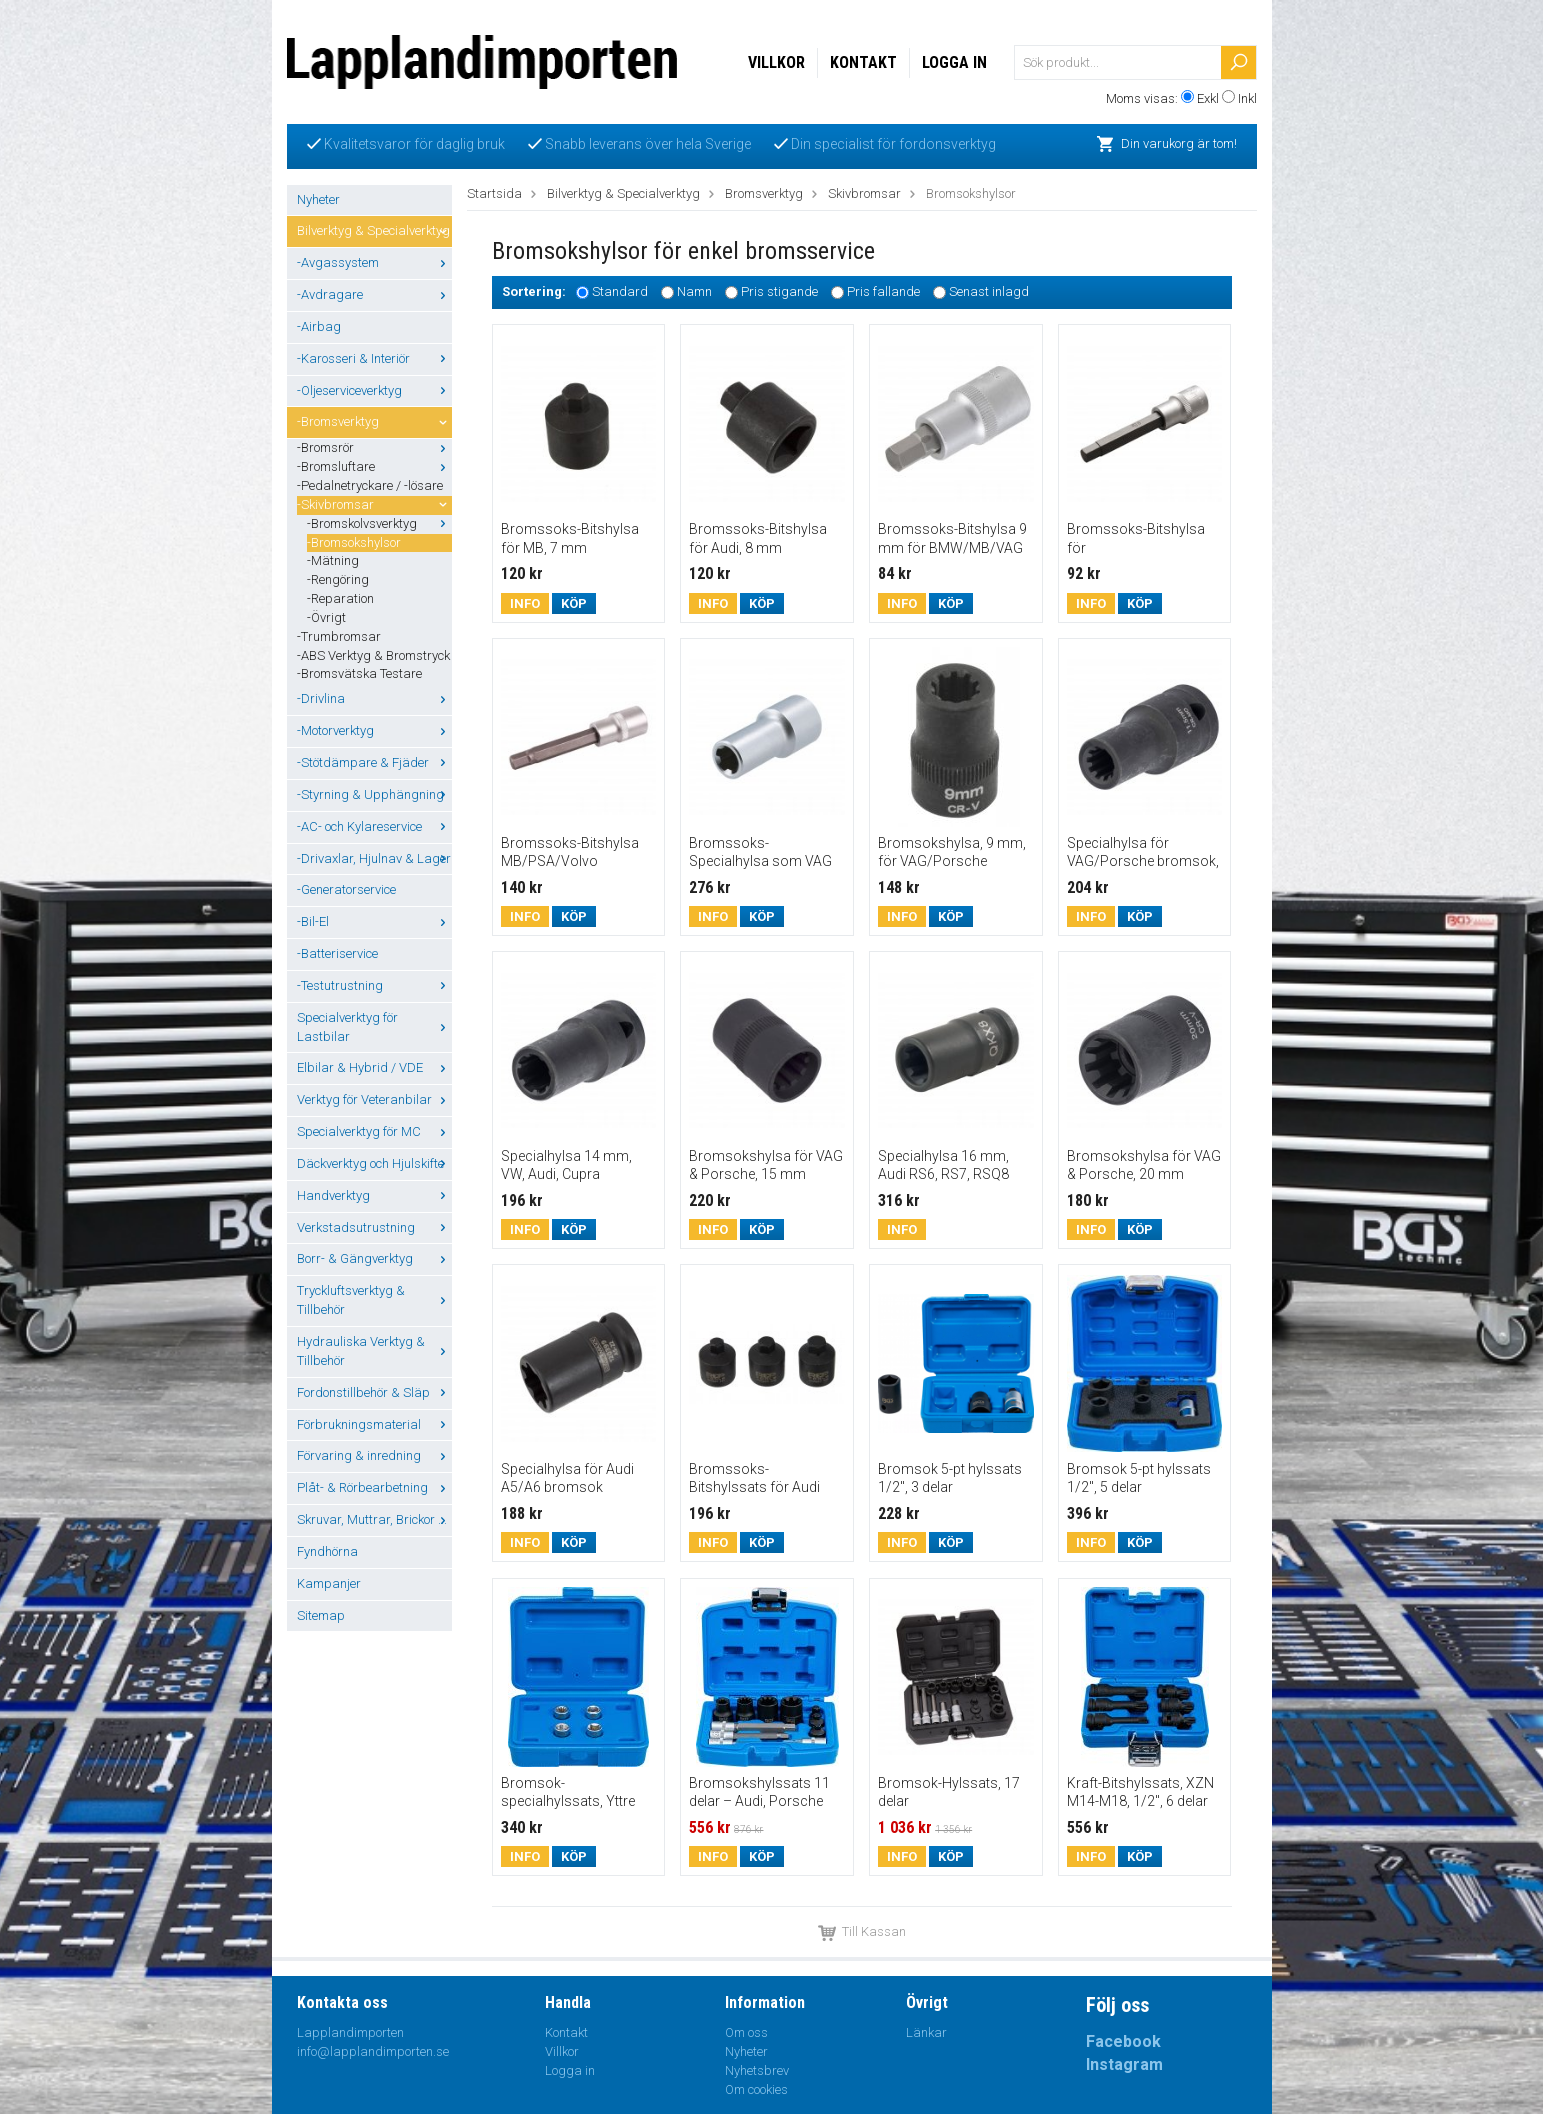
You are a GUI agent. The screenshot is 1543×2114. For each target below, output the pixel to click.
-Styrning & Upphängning (374, 794)
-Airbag (319, 326)
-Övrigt (326, 617)
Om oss (746, 2032)
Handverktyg (374, 1195)
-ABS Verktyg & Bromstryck (373, 655)
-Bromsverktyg (374, 421)
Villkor (776, 62)
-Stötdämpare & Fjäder (374, 762)
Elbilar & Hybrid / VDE (374, 1067)
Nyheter (318, 199)
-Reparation (340, 598)
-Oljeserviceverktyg (374, 390)
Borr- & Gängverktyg (374, 1258)
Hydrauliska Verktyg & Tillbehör (374, 1351)
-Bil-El (374, 921)
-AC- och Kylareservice (374, 826)
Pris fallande (883, 292)
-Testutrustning (374, 985)
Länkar (926, 2032)
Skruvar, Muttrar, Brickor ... (374, 1519)
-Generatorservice (346, 889)
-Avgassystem (374, 262)
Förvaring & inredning (374, 1455)
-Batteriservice (337, 953)
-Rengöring (338, 579)
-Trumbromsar (339, 636)
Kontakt (863, 62)
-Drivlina (374, 698)
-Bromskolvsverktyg (379, 523)
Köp (574, 603)
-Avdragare (374, 294)
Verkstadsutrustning (374, 1227)
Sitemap (321, 1615)
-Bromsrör (374, 447)
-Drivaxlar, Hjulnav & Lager (374, 858)
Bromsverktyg (764, 193)
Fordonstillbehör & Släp (374, 1392)
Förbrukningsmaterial (374, 1424)
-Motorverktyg (374, 730)
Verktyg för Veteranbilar (374, 1099)
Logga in (954, 62)
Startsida (494, 193)
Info (525, 603)
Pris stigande (779, 292)
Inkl (1247, 98)
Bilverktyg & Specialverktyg (374, 230)
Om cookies (756, 2089)
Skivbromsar (864, 193)
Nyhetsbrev (757, 2070)
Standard (620, 292)
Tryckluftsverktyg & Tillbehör (374, 1300)
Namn (694, 292)
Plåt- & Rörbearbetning (374, 1487)
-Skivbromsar (374, 504)
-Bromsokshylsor (354, 542)
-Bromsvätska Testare (359, 673)
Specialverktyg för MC (374, 1131)
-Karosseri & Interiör (374, 358)
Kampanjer (329, 1583)
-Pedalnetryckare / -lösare (370, 485)
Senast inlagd (989, 292)
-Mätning (333, 560)
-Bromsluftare (374, 466)
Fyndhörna (327, 1551)
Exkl (1208, 98)
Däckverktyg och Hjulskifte (374, 1163)
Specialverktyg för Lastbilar (374, 1027)
